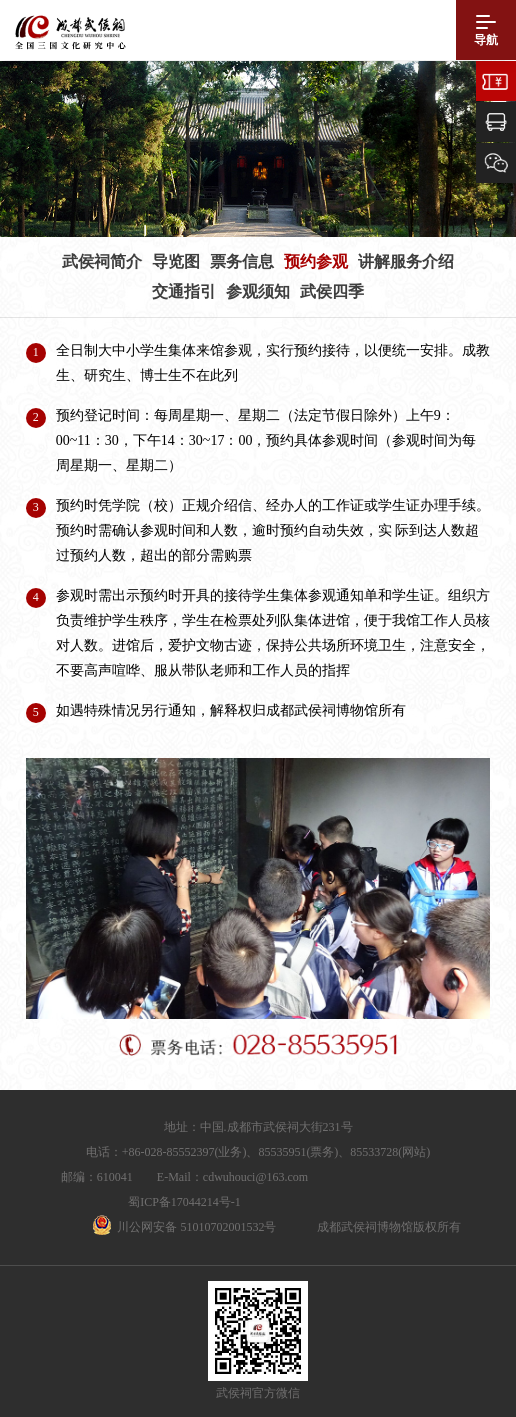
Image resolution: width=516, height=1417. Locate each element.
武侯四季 (332, 291)
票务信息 (242, 261)
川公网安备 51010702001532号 (196, 1227)
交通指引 (184, 291)
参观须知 (258, 291)
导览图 (176, 261)
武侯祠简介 (102, 261)
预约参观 (316, 261)
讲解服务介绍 (406, 261)
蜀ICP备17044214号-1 (184, 1202)
